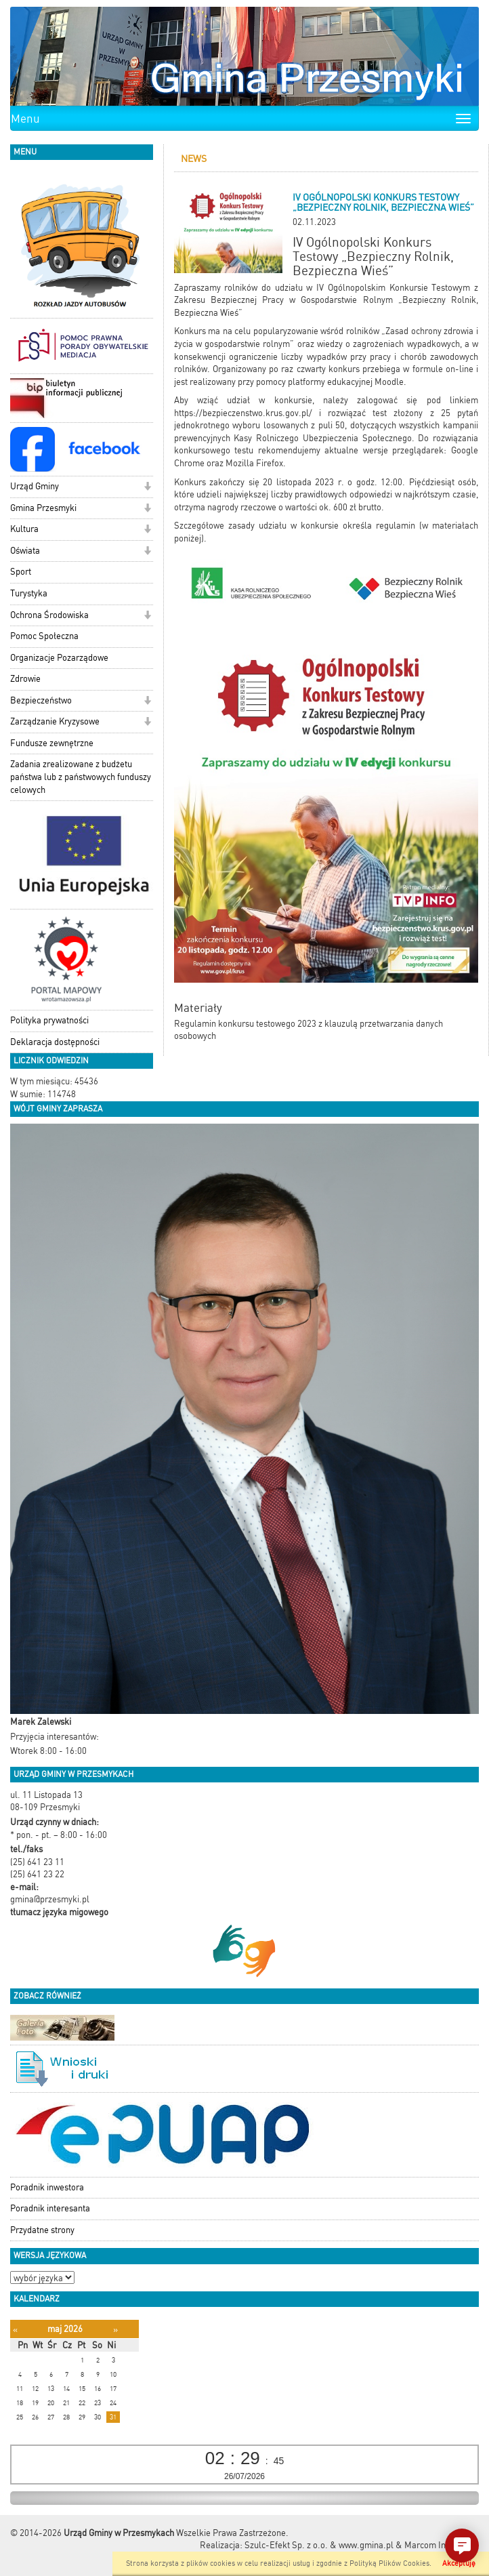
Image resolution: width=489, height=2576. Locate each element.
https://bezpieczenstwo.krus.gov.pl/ (243, 413)
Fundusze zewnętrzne (51, 743)
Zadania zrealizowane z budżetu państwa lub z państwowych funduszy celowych (80, 776)
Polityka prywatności (49, 1020)
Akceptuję (458, 2563)
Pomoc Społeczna (44, 636)
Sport (20, 572)
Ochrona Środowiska (49, 615)
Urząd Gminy (34, 486)
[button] (147, 487)
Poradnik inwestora (47, 2187)
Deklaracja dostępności (55, 1042)
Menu (25, 118)
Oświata (25, 551)
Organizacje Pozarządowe (59, 658)
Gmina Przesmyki (43, 508)
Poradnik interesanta (50, 2208)
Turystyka (28, 593)
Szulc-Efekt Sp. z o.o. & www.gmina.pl (319, 2545)
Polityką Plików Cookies (389, 2563)
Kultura (24, 529)
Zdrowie (25, 679)
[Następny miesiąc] (115, 2330)
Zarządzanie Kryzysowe (55, 721)
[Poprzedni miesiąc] (15, 2330)
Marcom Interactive (441, 2545)
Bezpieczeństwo (41, 700)
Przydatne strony (42, 2230)
